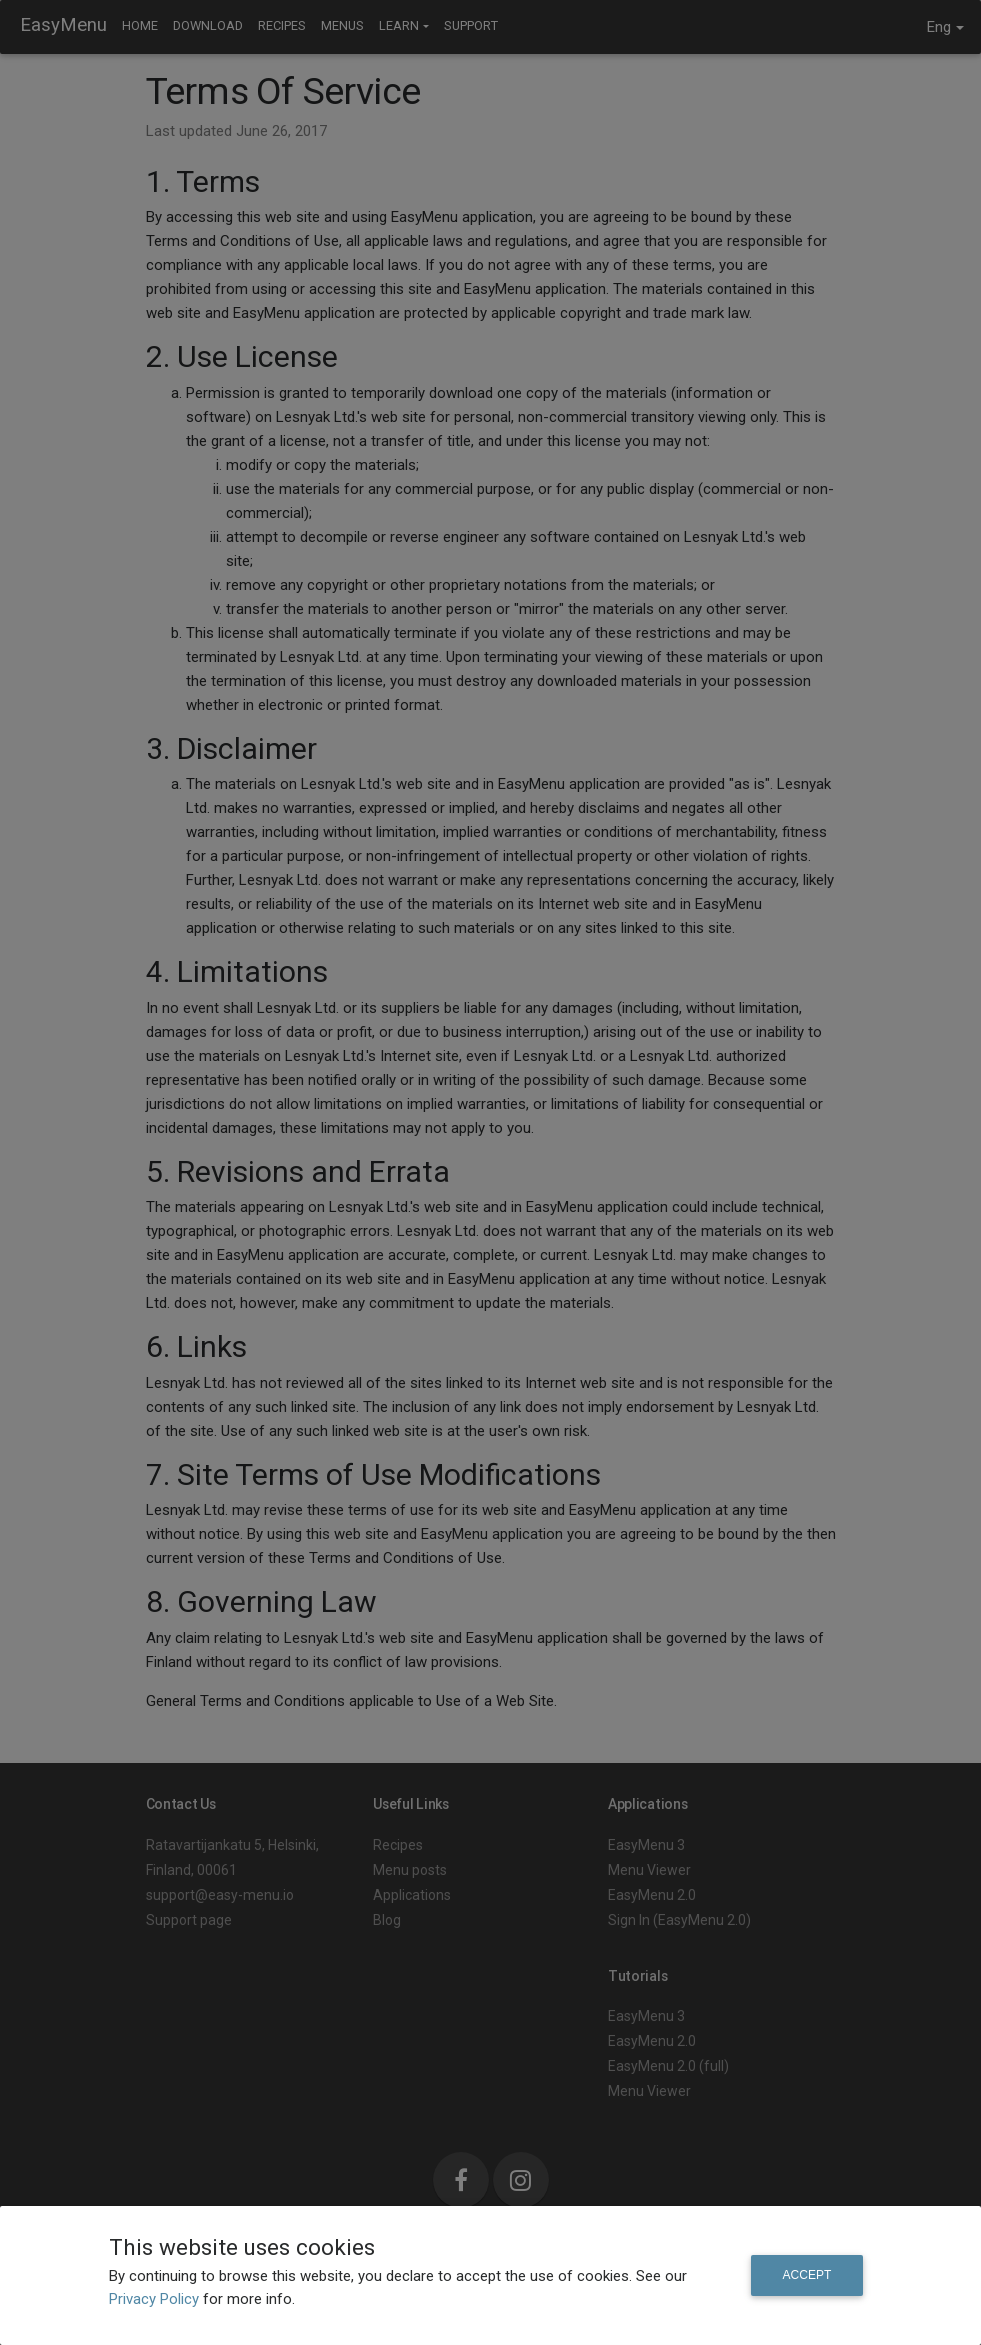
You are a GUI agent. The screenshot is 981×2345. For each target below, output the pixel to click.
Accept (807, 2275)
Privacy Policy (156, 2299)
